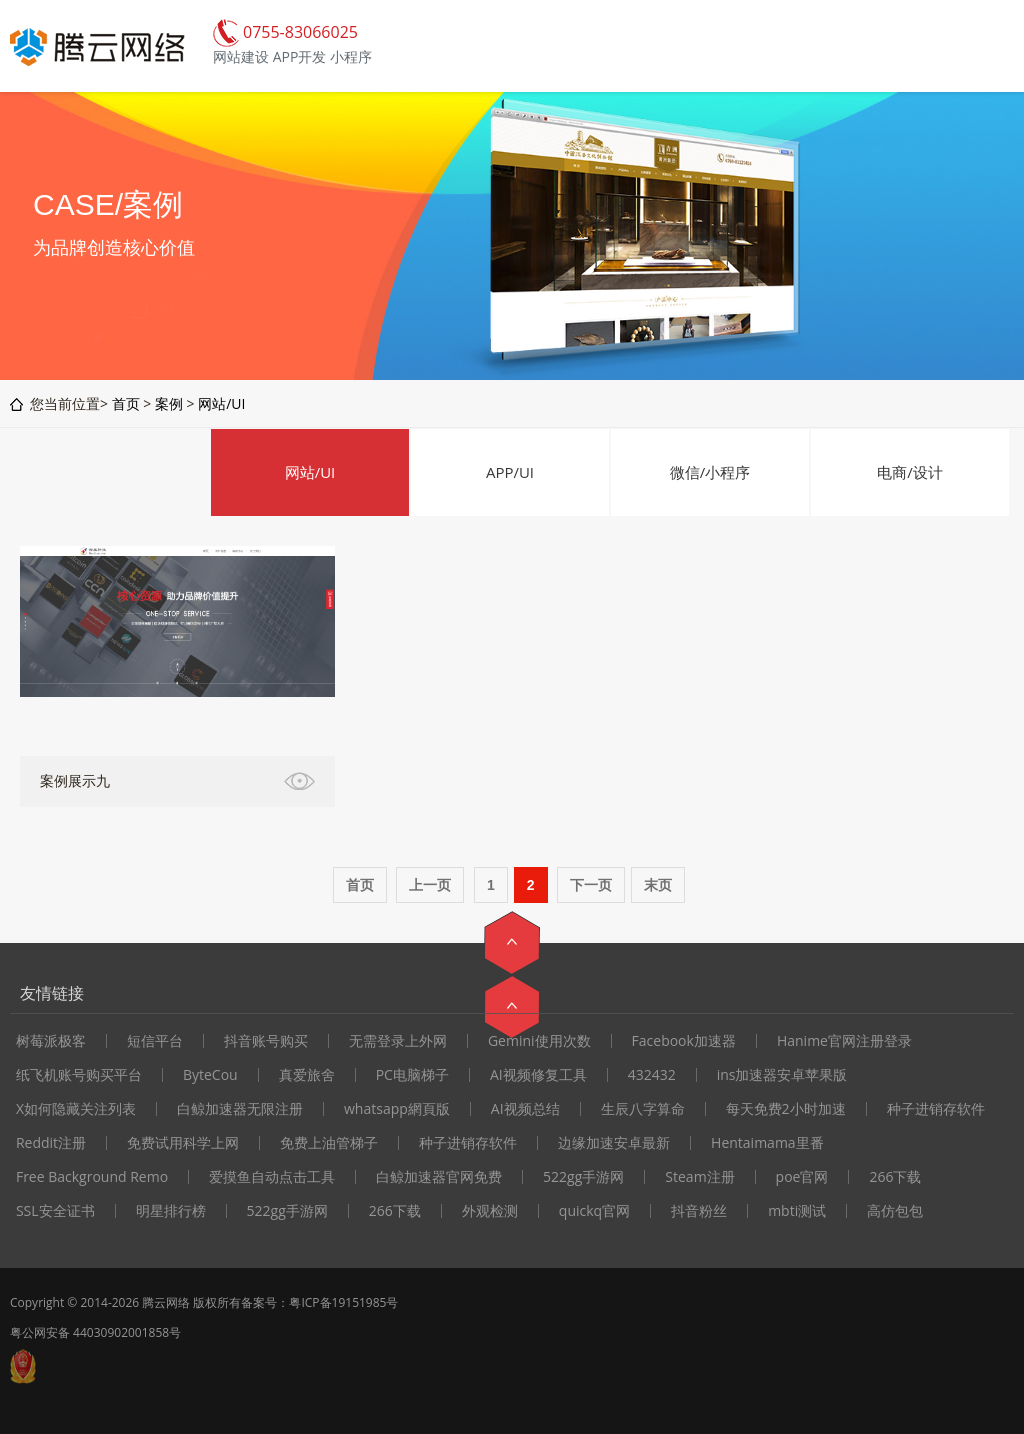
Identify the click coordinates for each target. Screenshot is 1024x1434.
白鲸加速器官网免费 (439, 1177)
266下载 (895, 1177)
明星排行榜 (171, 1211)
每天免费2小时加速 (786, 1109)
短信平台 (155, 1041)
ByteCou (210, 1075)
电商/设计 (910, 472)
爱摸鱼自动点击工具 (272, 1177)
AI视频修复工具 (538, 1075)
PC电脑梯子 (412, 1075)
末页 (658, 885)
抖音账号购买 (266, 1041)
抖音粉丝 (699, 1211)
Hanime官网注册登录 (844, 1041)
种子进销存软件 (936, 1109)
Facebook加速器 (684, 1041)
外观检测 (490, 1211)
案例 (169, 403)
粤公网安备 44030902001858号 (95, 1332)
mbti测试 (797, 1211)
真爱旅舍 (307, 1075)
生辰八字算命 (643, 1109)
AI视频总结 (525, 1109)
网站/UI (221, 403)
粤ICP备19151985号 (343, 1302)
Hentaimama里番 (767, 1143)
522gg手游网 (583, 1177)
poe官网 (802, 1177)
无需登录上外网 (398, 1041)
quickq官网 (594, 1211)
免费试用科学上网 (183, 1143)
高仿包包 (895, 1211)
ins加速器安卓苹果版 (782, 1075)
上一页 (430, 885)
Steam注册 (699, 1177)
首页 (126, 403)
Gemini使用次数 (539, 1041)
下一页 (591, 885)
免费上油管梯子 (329, 1143)
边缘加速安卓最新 (614, 1143)
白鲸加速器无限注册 (240, 1109)
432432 (652, 1075)
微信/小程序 (710, 472)
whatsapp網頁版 (397, 1109)
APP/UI (510, 472)
